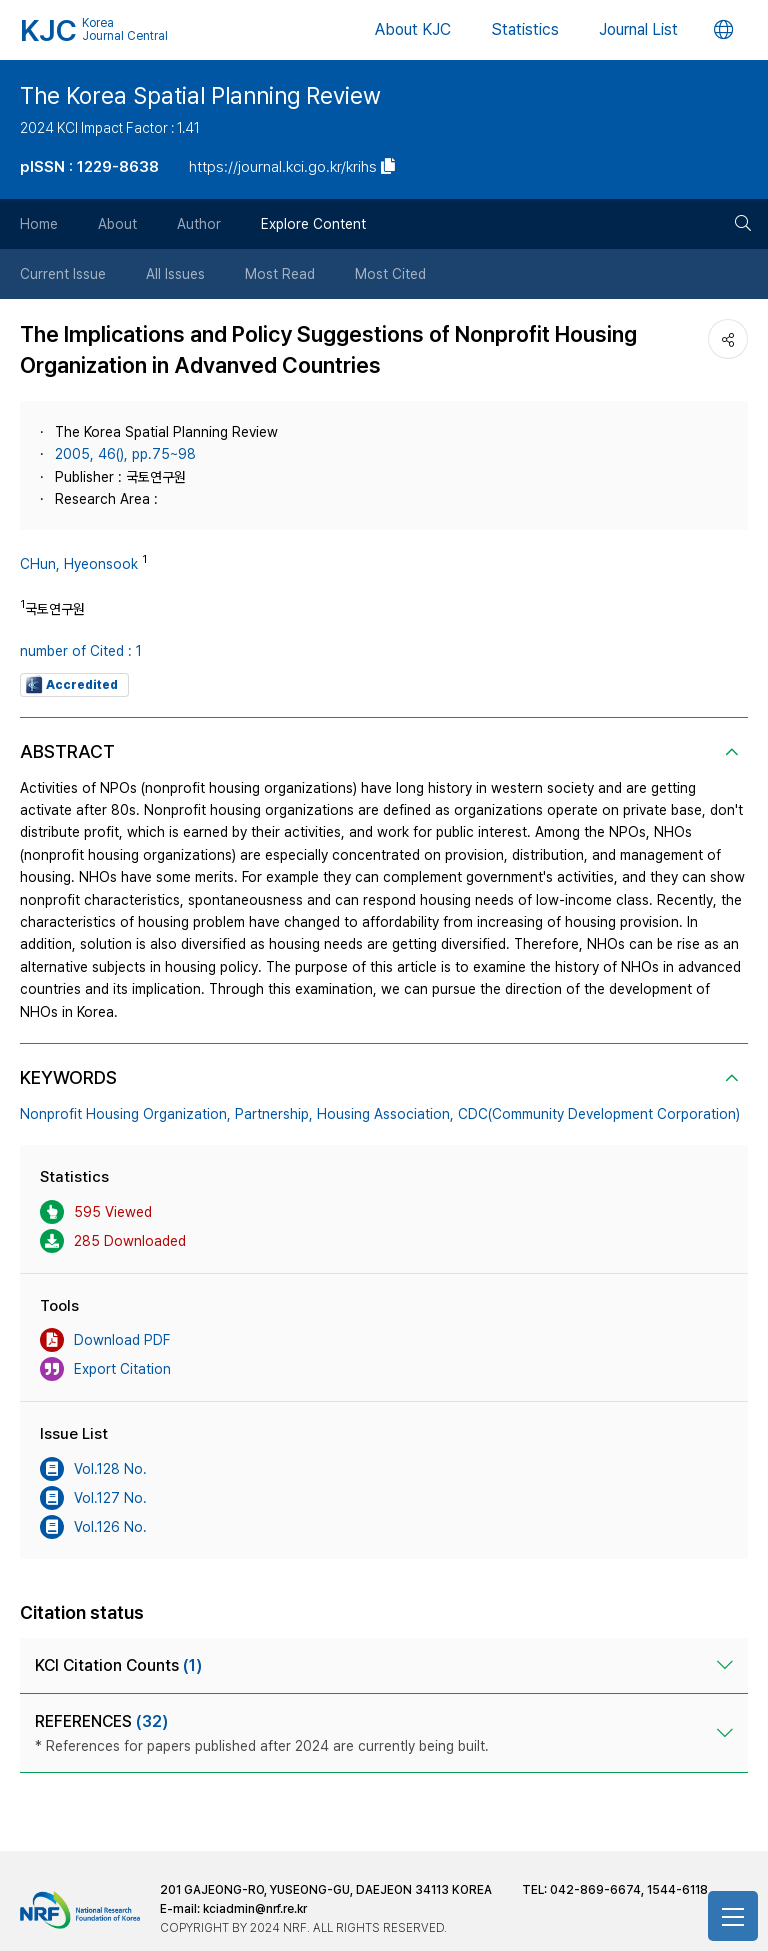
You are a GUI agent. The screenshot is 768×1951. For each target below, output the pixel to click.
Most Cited (390, 274)
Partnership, (274, 1114)
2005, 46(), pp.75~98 (125, 454)
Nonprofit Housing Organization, (125, 1114)
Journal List (638, 29)
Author (199, 224)
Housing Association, (385, 1114)
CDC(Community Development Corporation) (599, 1114)
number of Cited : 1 (81, 651)
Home (39, 224)
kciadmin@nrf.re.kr (255, 1909)
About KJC (413, 29)
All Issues (175, 274)
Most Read (280, 274)
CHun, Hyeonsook (79, 564)
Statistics (525, 29)
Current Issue (63, 274)
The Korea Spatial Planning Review (200, 96)
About (117, 224)
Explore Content (313, 224)
